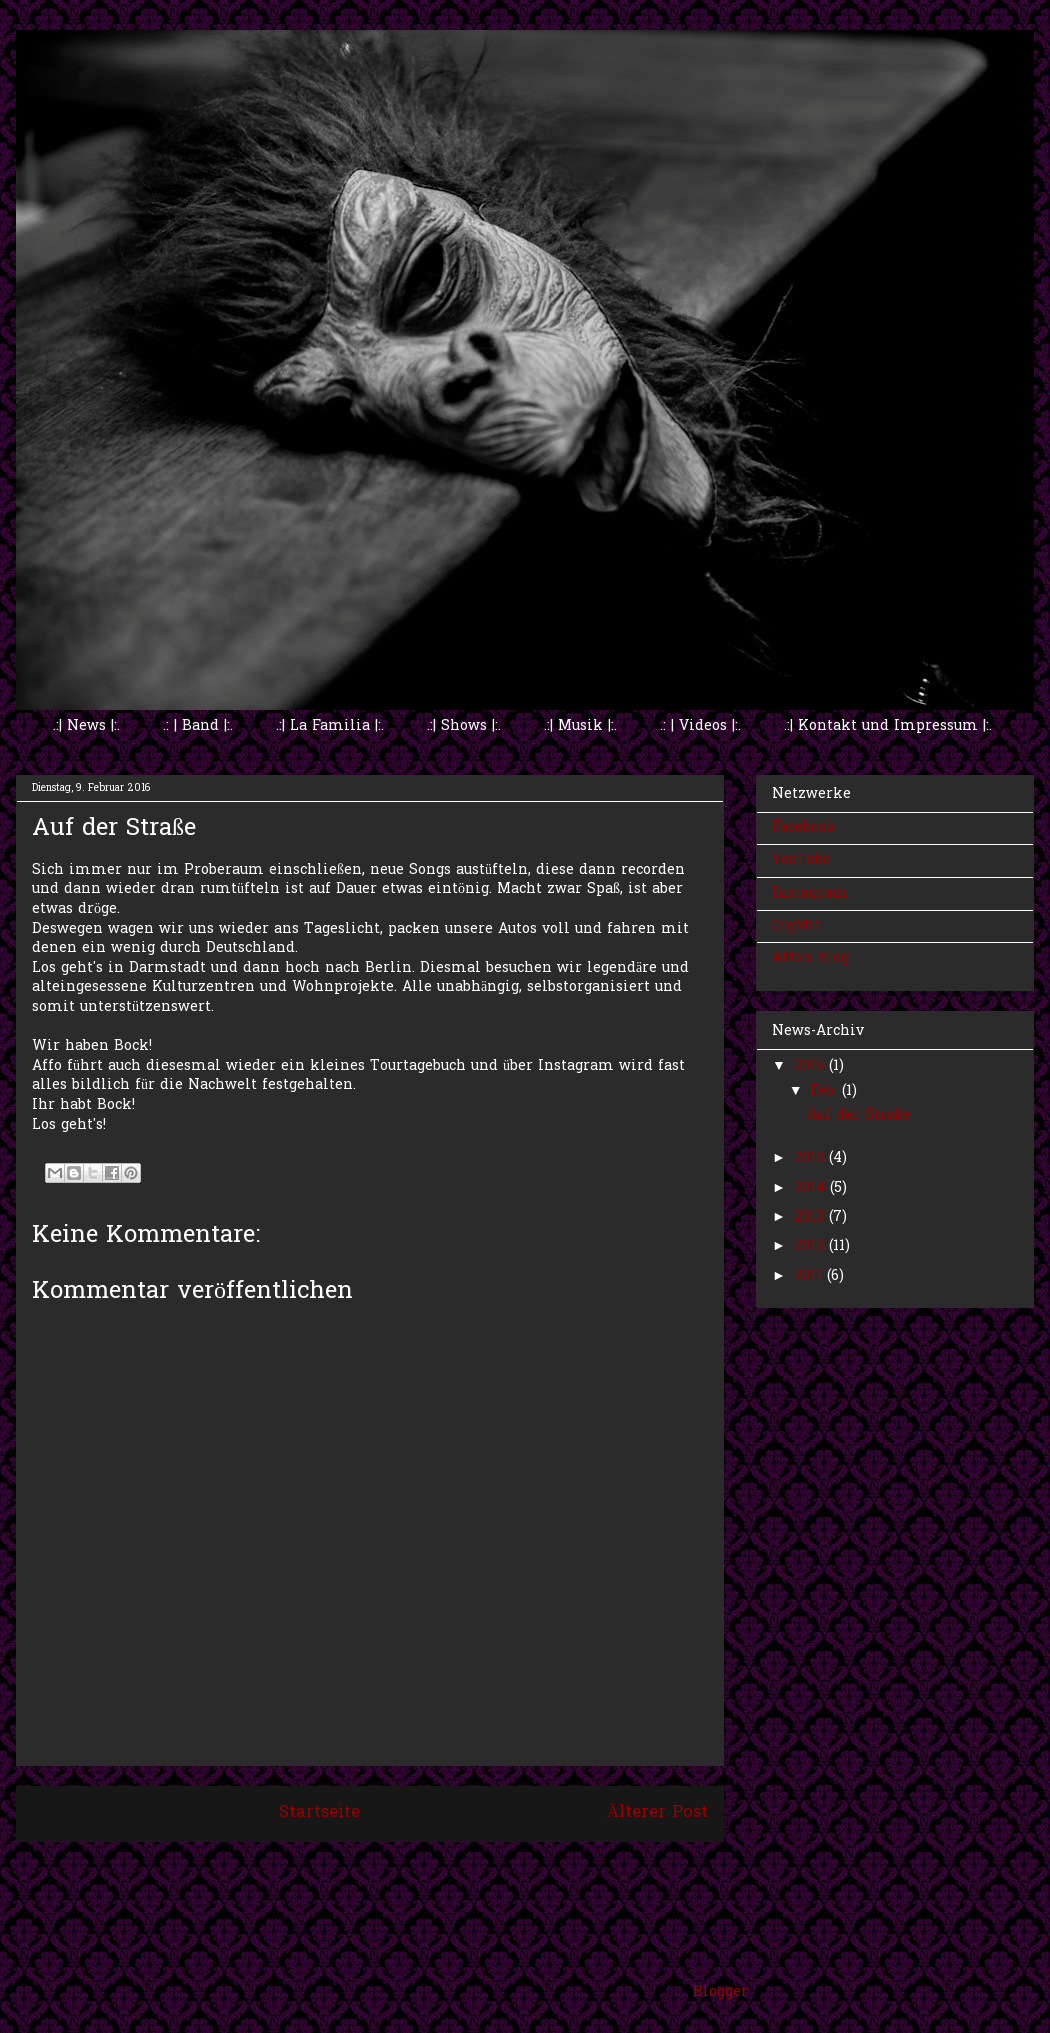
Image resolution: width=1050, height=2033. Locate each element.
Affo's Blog (810, 958)
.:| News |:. (86, 726)
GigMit (796, 926)
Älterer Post (657, 1813)
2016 (811, 1066)
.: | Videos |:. (700, 726)
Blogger (720, 1992)
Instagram (810, 893)
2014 (812, 1188)
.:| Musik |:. (580, 726)
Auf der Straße (858, 1115)
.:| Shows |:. (464, 726)
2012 (811, 1246)
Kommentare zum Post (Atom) (415, 1867)
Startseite (319, 1813)
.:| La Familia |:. (330, 726)
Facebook (804, 827)
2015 (811, 1158)
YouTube (801, 860)
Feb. (826, 1091)
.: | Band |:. (198, 726)
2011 (810, 1276)
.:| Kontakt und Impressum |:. (888, 726)
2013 (811, 1217)
